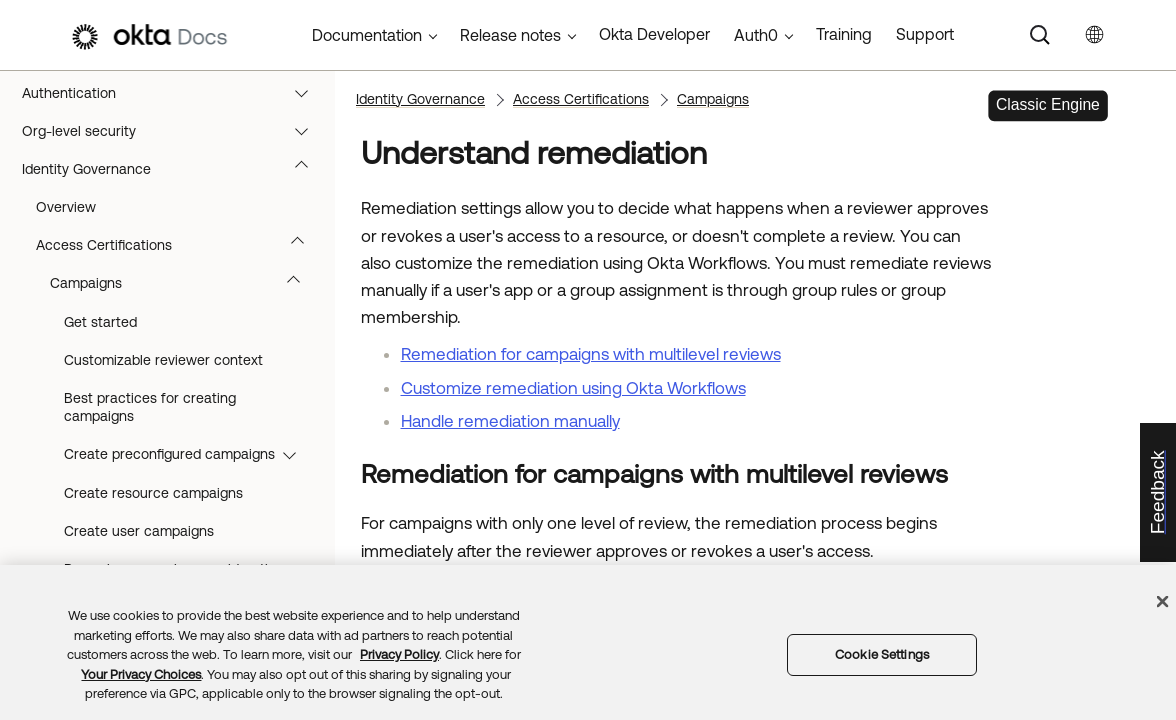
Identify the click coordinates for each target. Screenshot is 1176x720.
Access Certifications (179, 245)
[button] (306, 93)
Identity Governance (174, 169)
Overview (66, 207)
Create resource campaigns (153, 493)
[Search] (1040, 35)
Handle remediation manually (510, 421)
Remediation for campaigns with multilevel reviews (591, 354)
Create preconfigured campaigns (189, 454)
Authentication (174, 93)
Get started (100, 322)
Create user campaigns (139, 531)
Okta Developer (654, 34)
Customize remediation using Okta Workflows (573, 388)
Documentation (367, 35)
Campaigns (184, 283)
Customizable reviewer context (163, 360)
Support (925, 34)
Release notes (510, 35)
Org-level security (174, 131)
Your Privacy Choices (141, 674)
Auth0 (756, 35)
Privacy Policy (399, 654)
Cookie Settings (882, 654)
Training (844, 34)
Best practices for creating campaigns (150, 407)
